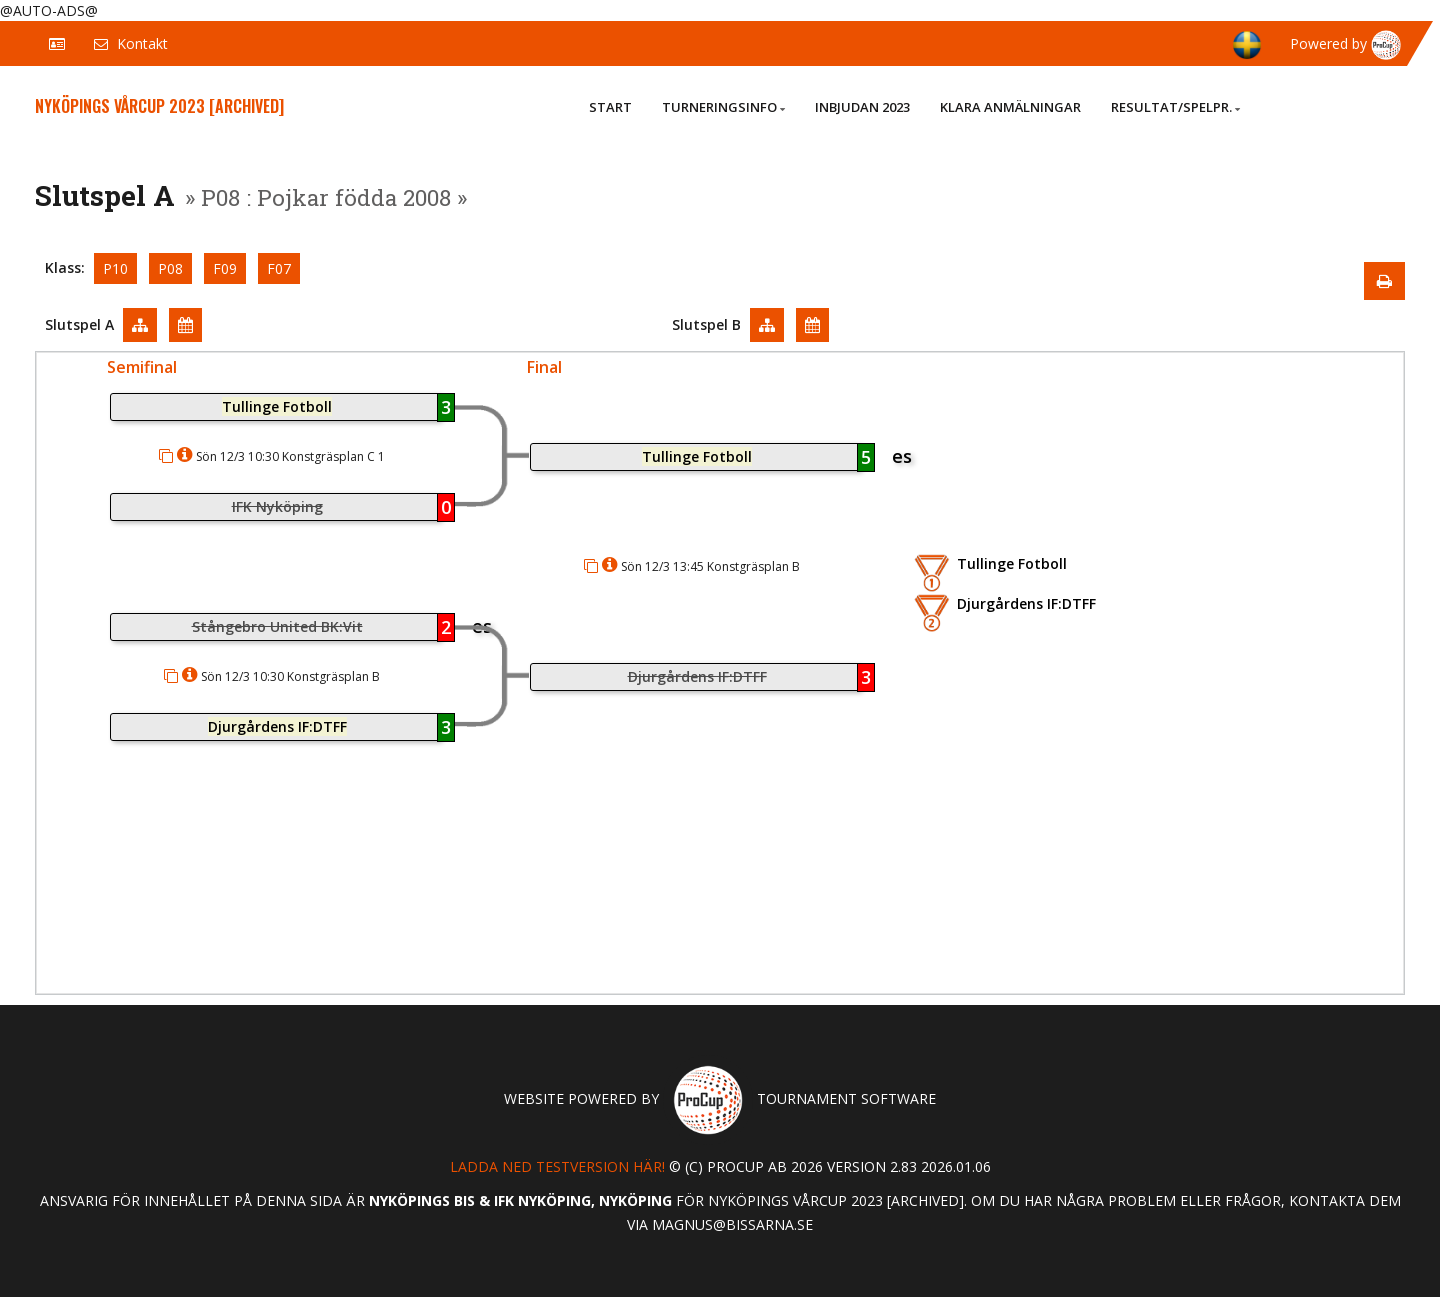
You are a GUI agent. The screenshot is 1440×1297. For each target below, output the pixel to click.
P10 (115, 268)
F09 (225, 268)
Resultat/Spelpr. (1175, 107)
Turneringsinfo (723, 107)
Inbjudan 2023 (862, 107)
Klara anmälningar (1010, 107)
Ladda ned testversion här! (557, 1166)
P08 (170, 268)
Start (610, 107)
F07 (279, 268)
